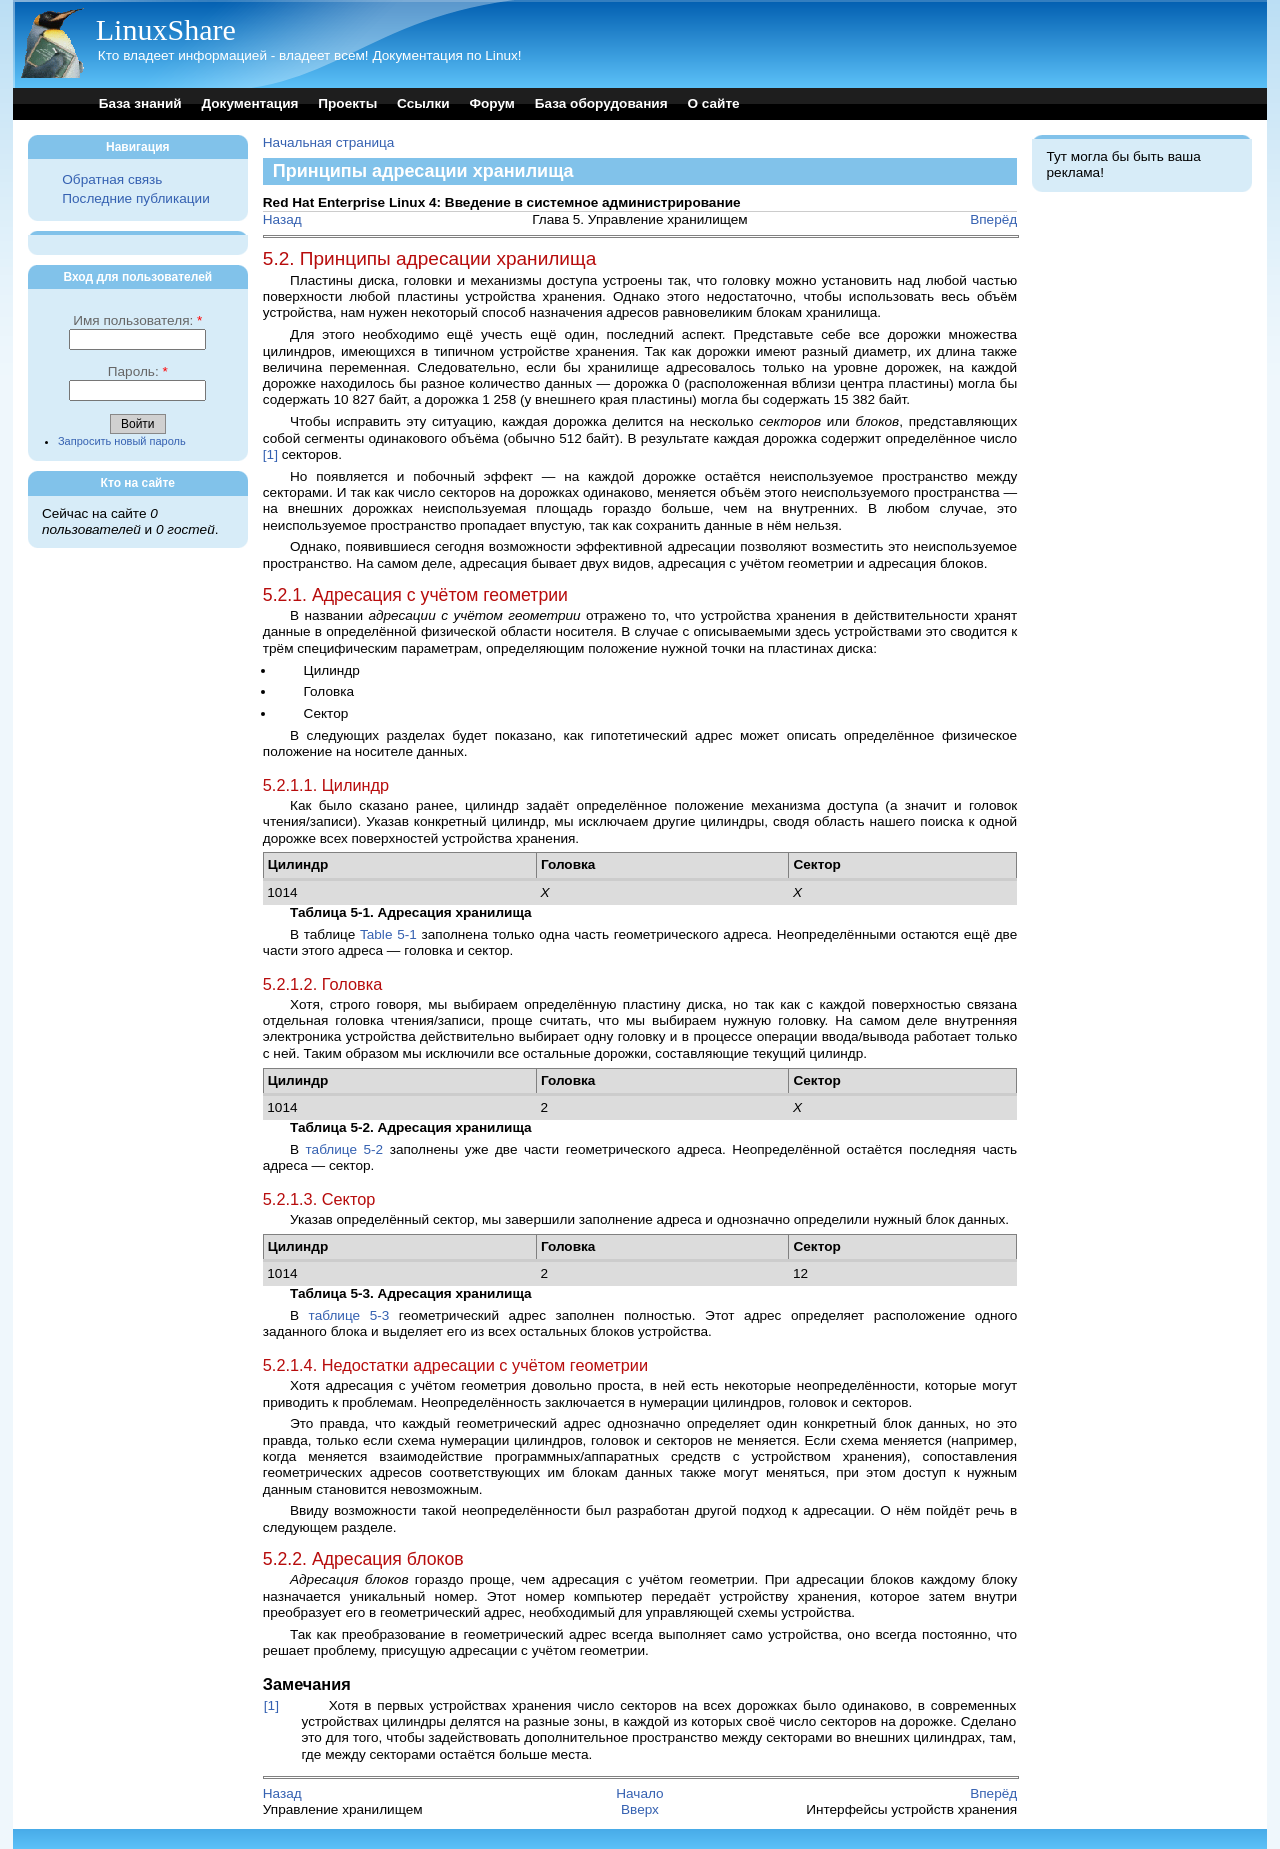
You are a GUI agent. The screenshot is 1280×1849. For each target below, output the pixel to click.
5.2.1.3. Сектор (319, 1199)
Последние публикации (135, 198)
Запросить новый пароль (122, 441)
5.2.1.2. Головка (322, 984)
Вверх (640, 1809)
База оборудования (601, 103)
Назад (282, 219)
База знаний (140, 103)
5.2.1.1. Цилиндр (326, 785)
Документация (249, 103)
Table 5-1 (388, 934)
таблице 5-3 (349, 1315)
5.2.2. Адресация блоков (363, 1559)
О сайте (713, 103)
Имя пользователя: (137, 320)
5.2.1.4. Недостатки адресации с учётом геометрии (455, 1365)
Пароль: (138, 371)
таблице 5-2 (345, 1149)
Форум (491, 103)
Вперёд (993, 219)
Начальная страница (329, 142)
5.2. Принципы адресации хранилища (429, 258)
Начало (639, 1793)
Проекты (347, 103)
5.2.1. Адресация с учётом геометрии (415, 595)
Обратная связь (112, 179)
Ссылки (423, 103)
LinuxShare (166, 29)
